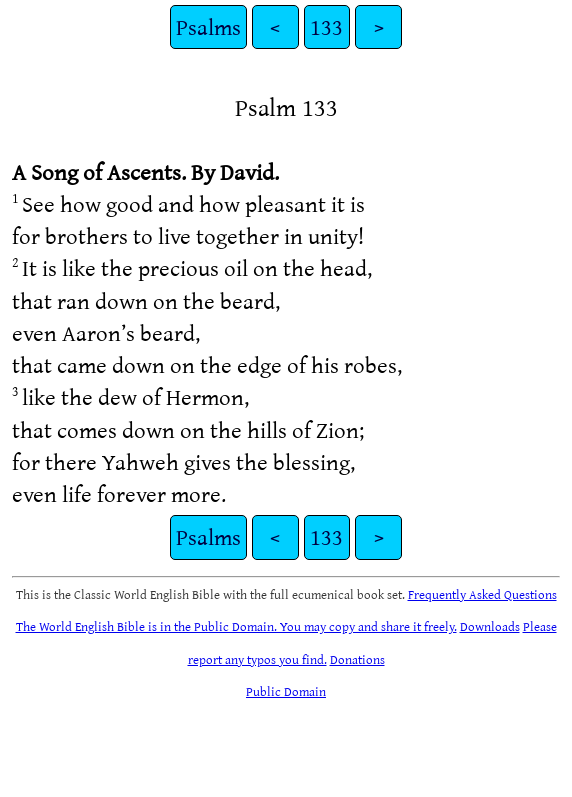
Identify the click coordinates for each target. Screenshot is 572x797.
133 (326, 26)
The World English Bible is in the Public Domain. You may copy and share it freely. (236, 626)
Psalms (208, 26)
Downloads (490, 626)
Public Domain (286, 691)
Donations (357, 659)
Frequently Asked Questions (482, 594)
